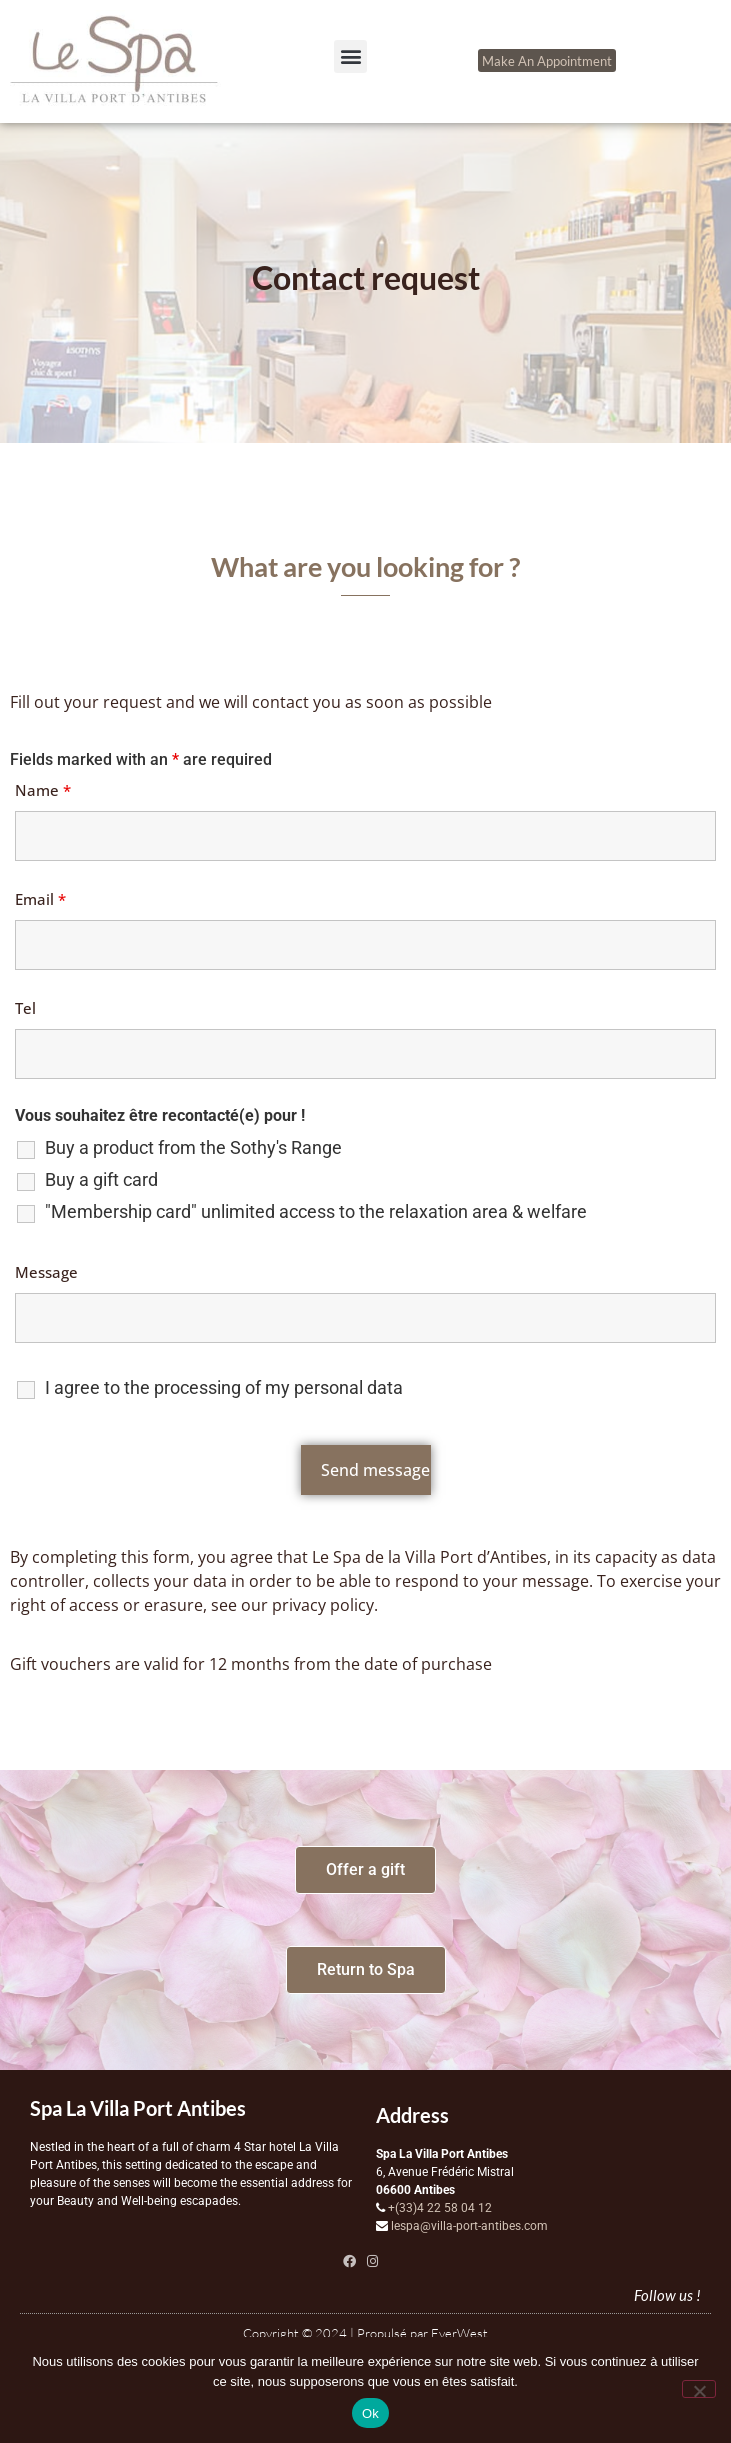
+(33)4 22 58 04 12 (440, 2208)
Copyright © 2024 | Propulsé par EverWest (365, 2333)
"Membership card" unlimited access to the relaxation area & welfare (316, 1212)
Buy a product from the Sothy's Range (193, 1148)
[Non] (699, 2389)
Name (43, 790)
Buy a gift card (101, 1180)
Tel (25, 1008)
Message (46, 1272)
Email (40, 899)
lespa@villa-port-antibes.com (469, 2226)
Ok (370, 2413)
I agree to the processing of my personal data (224, 1388)
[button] (350, 56)
